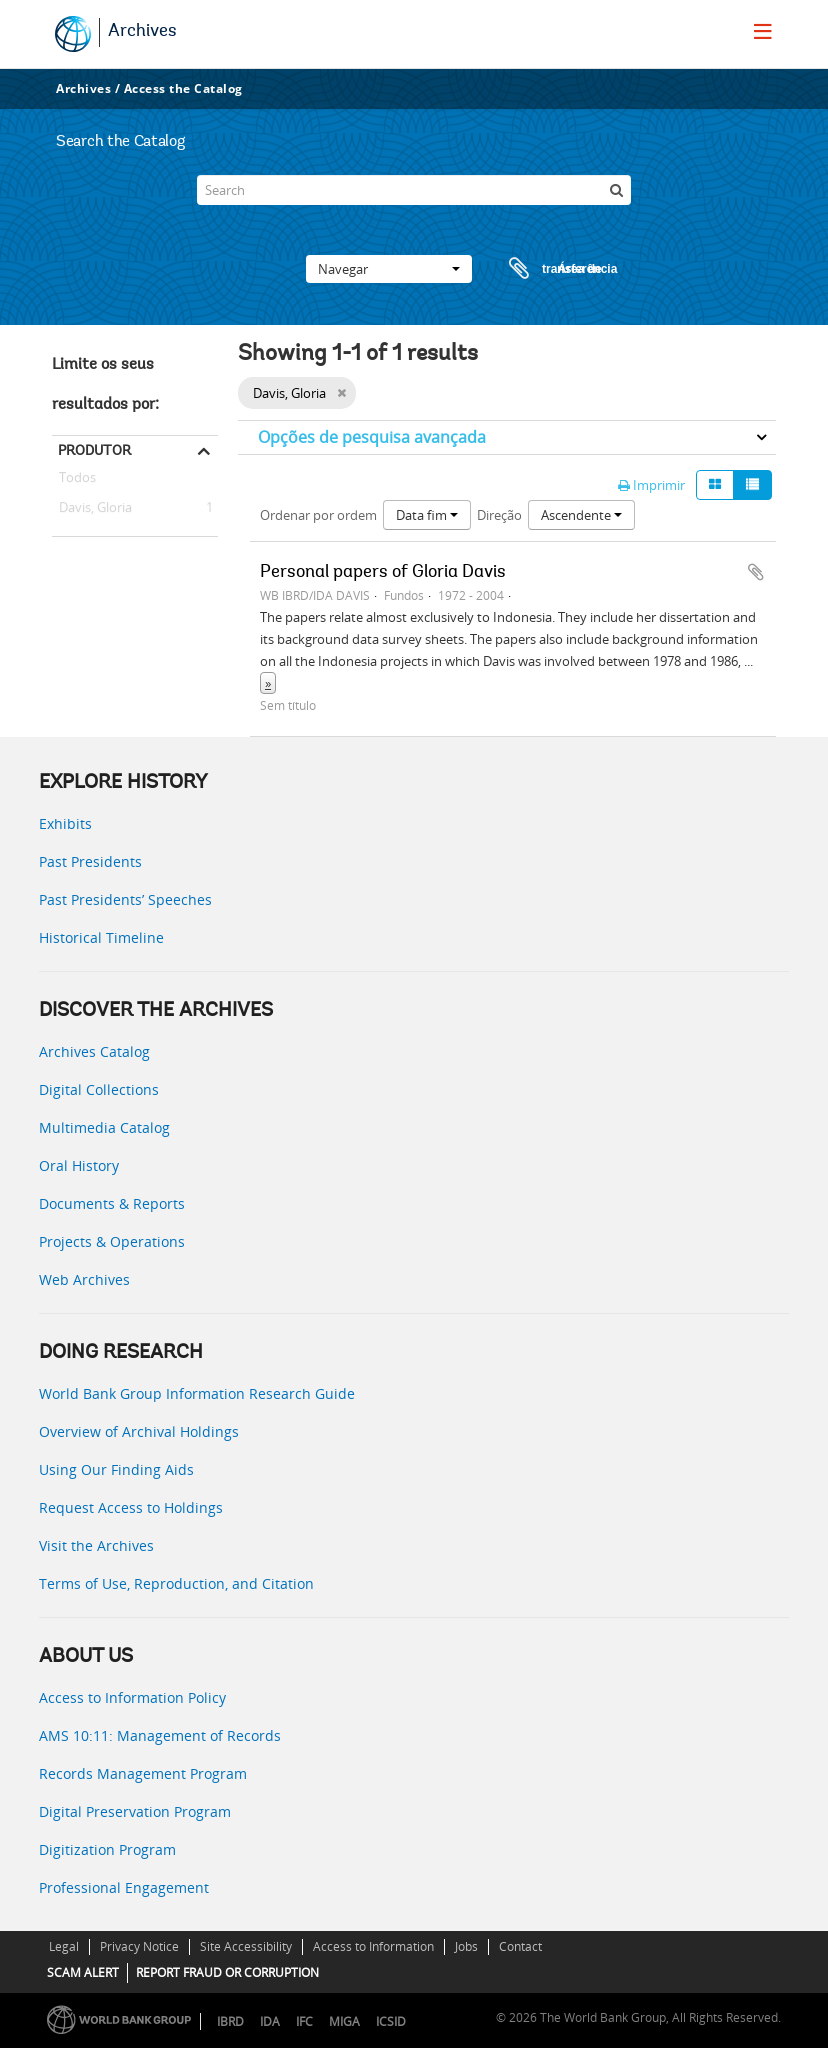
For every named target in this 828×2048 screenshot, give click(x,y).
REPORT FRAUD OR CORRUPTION (227, 1972)
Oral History (79, 1165)
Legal (64, 1946)
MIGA (344, 2021)
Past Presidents (90, 861)
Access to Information (373, 1946)
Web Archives (84, 1279)
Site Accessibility (246, 1946)
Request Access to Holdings (131, 1507)
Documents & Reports (112, 1203)
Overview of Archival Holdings (139, 1431)
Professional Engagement (124, 1887)
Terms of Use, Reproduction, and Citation (176, 1583)
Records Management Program (143, 1773)
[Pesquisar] (616, 190)
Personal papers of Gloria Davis (383, 573)
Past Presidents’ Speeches (125, 899)
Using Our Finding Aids (116, 1469)
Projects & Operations (112, 1241)
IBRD (230, 2021)
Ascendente (581, 515)
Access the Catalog (183, 88)
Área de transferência (544, 269)
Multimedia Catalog (104, 1127)
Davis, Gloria (92, 508)
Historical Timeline (101, 937)
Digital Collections (99, 1089)
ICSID (391, 2021)
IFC (304, 2021)
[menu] (763, 31)
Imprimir (651, 485)
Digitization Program (107, 1849)
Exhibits (65, 823)
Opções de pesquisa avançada (372, 437)
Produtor (94, 450)
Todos (77, 481)
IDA (270, 2021)
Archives (142, 32)
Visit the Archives (96, 1545)
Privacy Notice (139, 1946)
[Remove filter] (341, 393)
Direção (499, 515)
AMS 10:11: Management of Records (160, 1735)
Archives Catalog (94, 1051)
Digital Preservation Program (135, 1811)
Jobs (466, 1946)
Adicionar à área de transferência (756, 572)
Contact (520, 1946)
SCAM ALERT (83, 1972)
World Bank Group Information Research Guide (197, 1393)
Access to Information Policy (132, 1697)
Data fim (427, 515)
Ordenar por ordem (318, 515)
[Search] (414, 190)
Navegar (389, 269)
